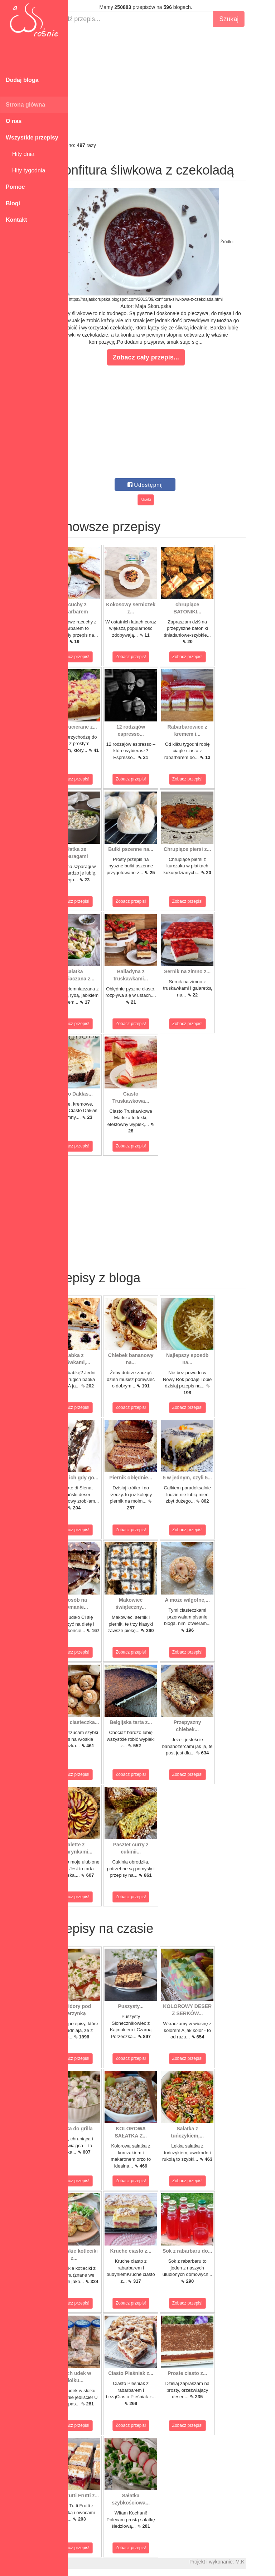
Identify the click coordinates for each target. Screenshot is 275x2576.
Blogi (13, 203)
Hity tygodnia (25, 170)
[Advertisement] (171, 84)
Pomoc (15, 187)
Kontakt (16, 220)
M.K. (266, 2562)
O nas (13, 121)
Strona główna (25, 105)
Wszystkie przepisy (32, 137)
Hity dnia (20, 154)
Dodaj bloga (22, 80)
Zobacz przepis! (100, 656)
